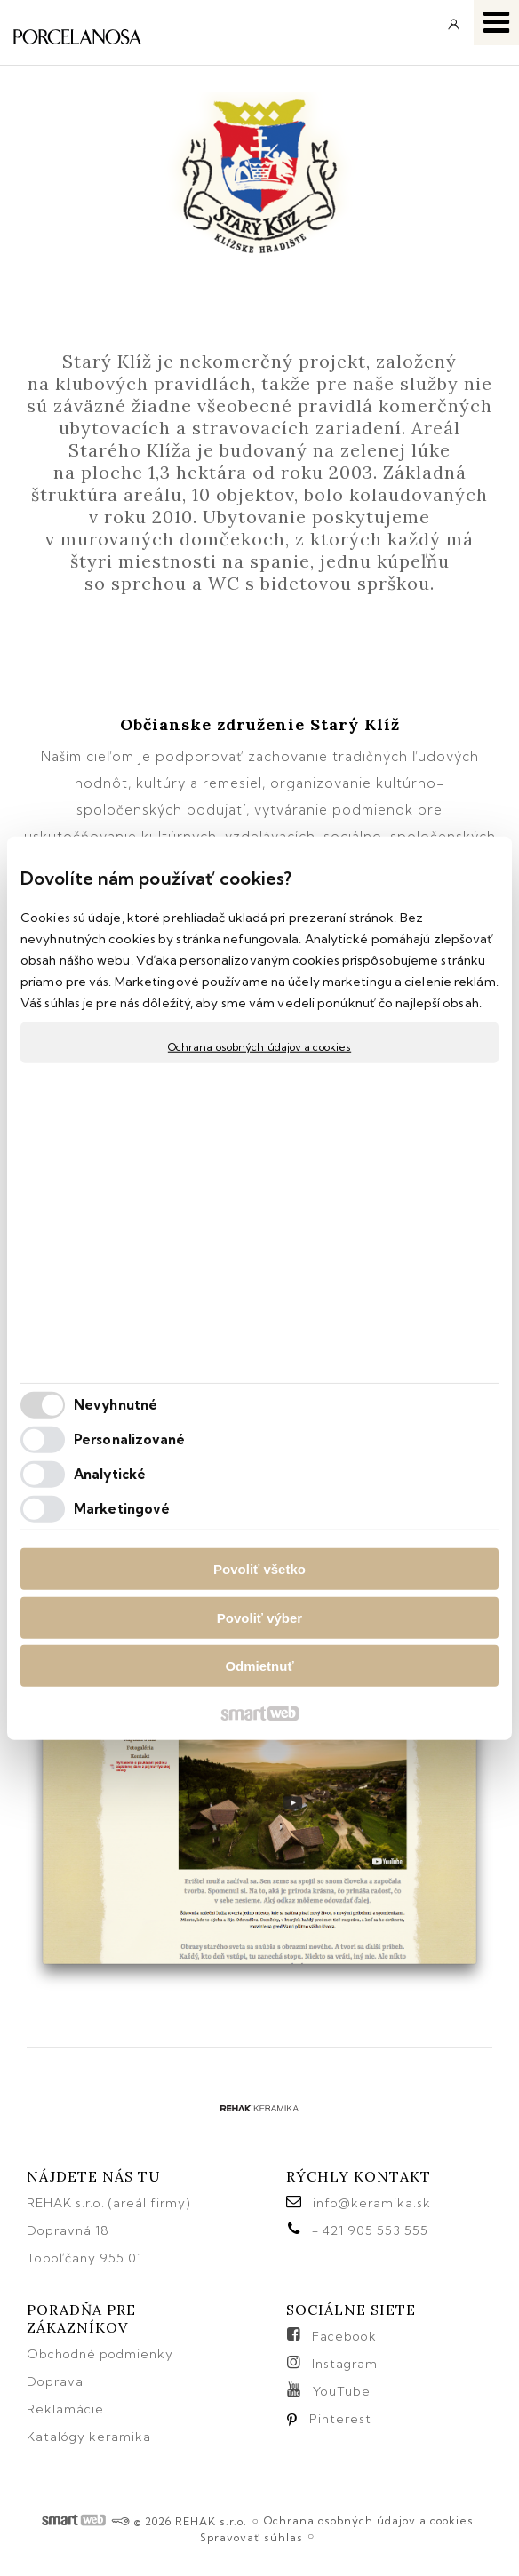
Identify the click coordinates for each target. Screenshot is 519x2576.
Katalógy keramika (89, 2437)
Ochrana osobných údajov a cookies (259, 1046)
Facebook (344, 2336)
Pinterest (340, 2419)
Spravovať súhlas (251, 2537)
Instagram (345, 2364)
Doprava (55, 2381)
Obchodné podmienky (100, 2354)
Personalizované (130, 1438)
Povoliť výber (259, 1617)
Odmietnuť (259, 1666)
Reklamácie (67, 2409)
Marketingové (122, 1507)
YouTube (342, 2391)
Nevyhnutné (115, 1403)
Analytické (110, 1473)
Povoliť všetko (259, 1569)
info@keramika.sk (372, 2203)
